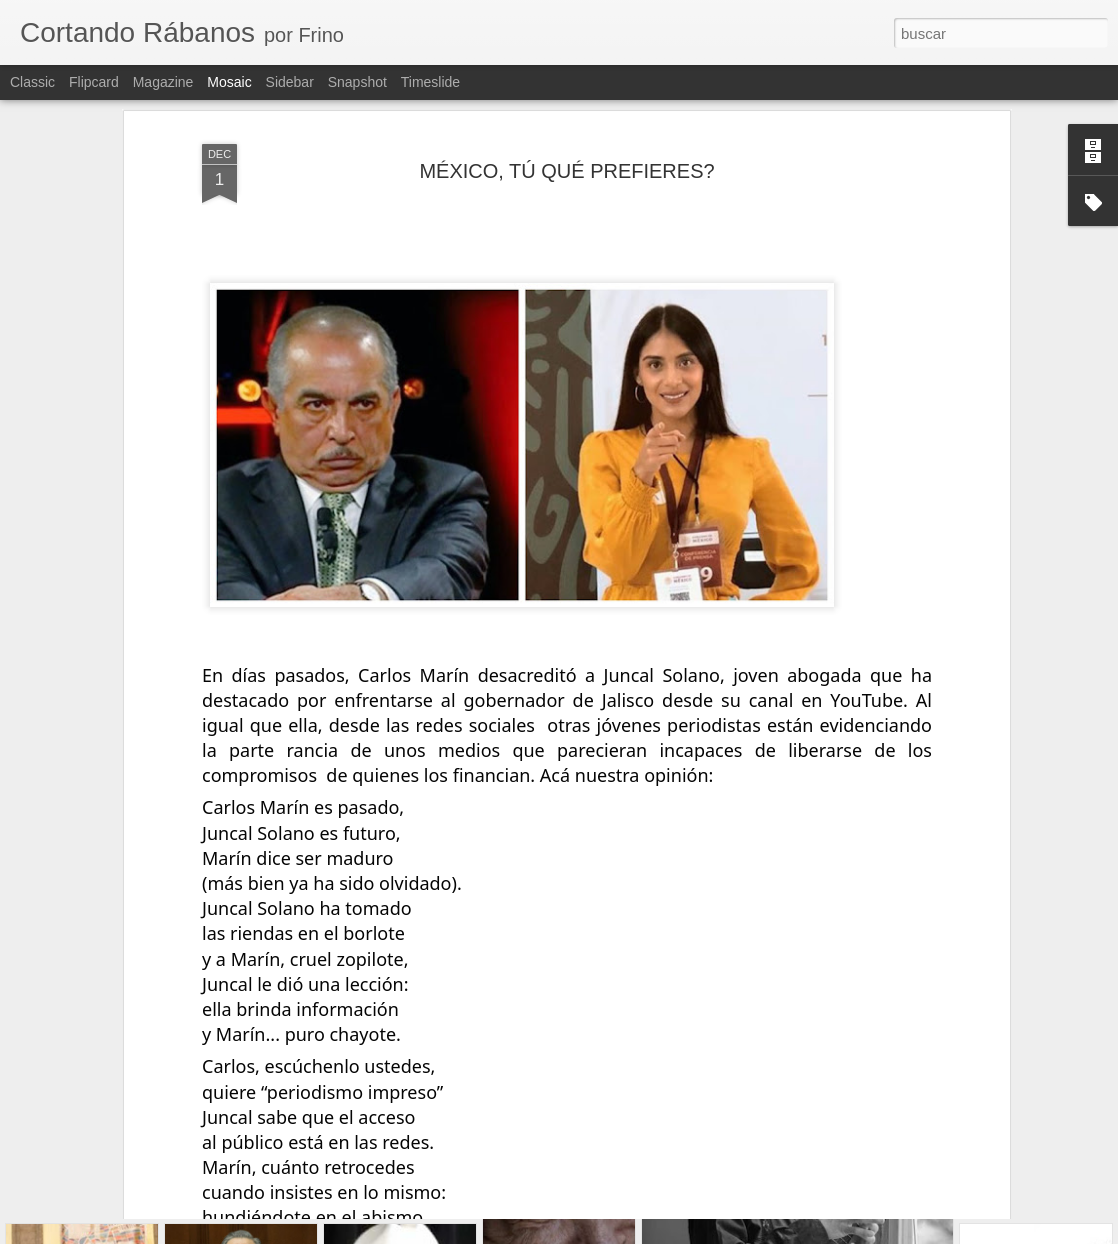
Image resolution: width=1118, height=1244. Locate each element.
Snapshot (357, 82)
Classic (32, 82)
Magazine (163, 82)
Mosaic (229, 82)
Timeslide (430, 82)
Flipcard (94, 82)
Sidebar (290, 82)
